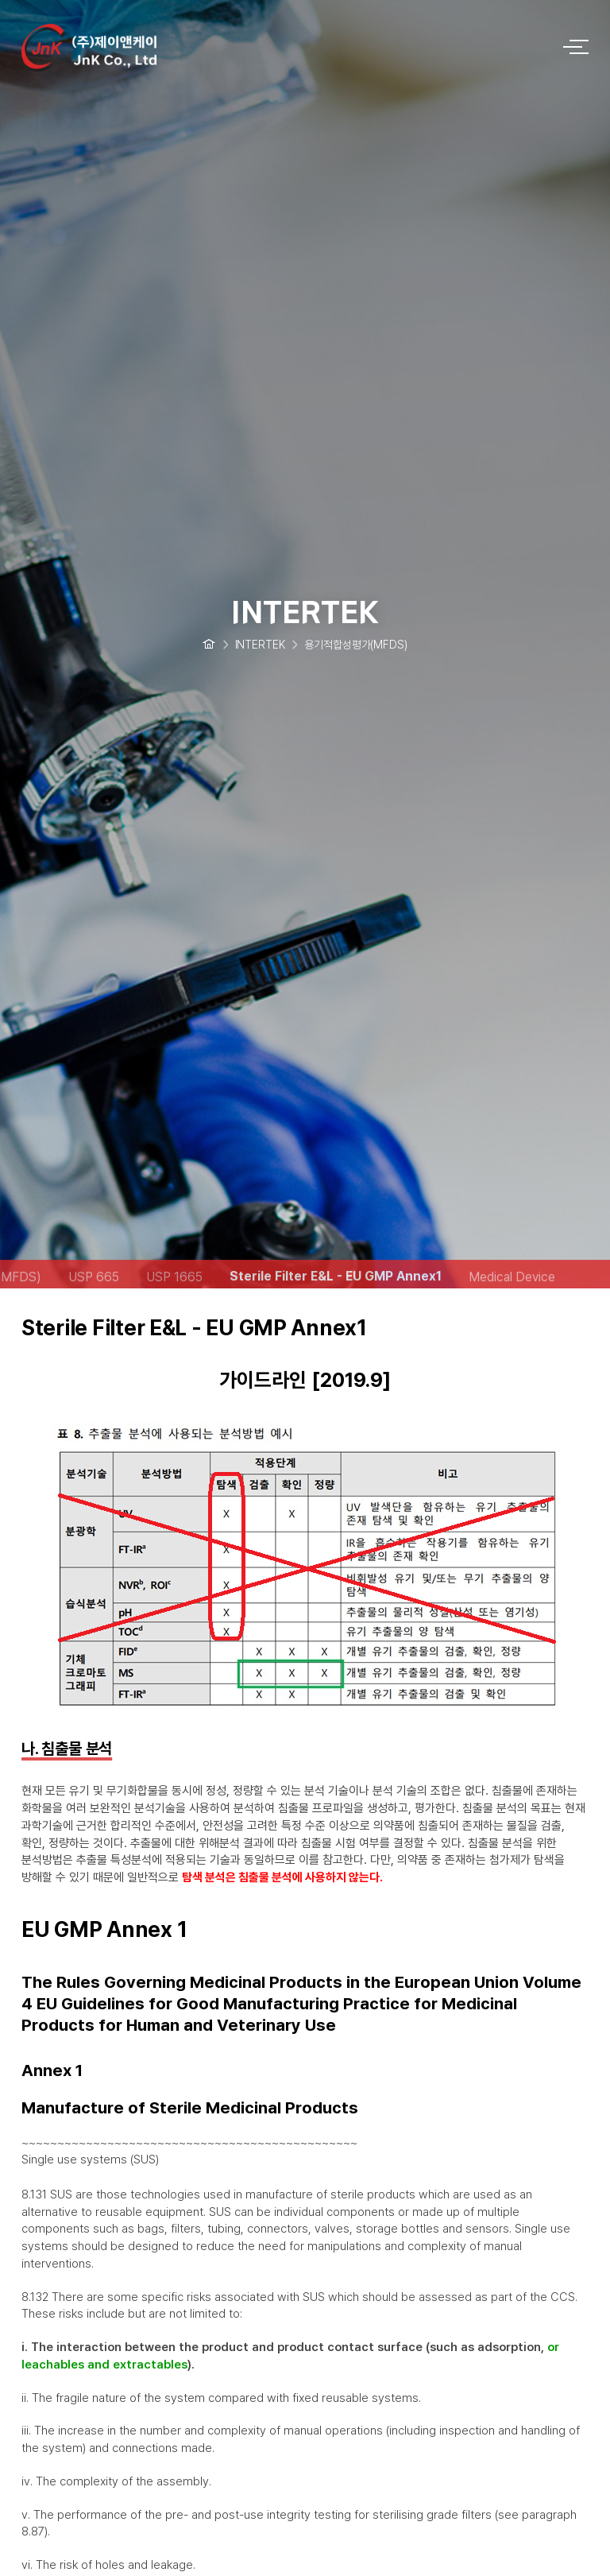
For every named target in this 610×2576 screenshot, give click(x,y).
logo (281, 42)
